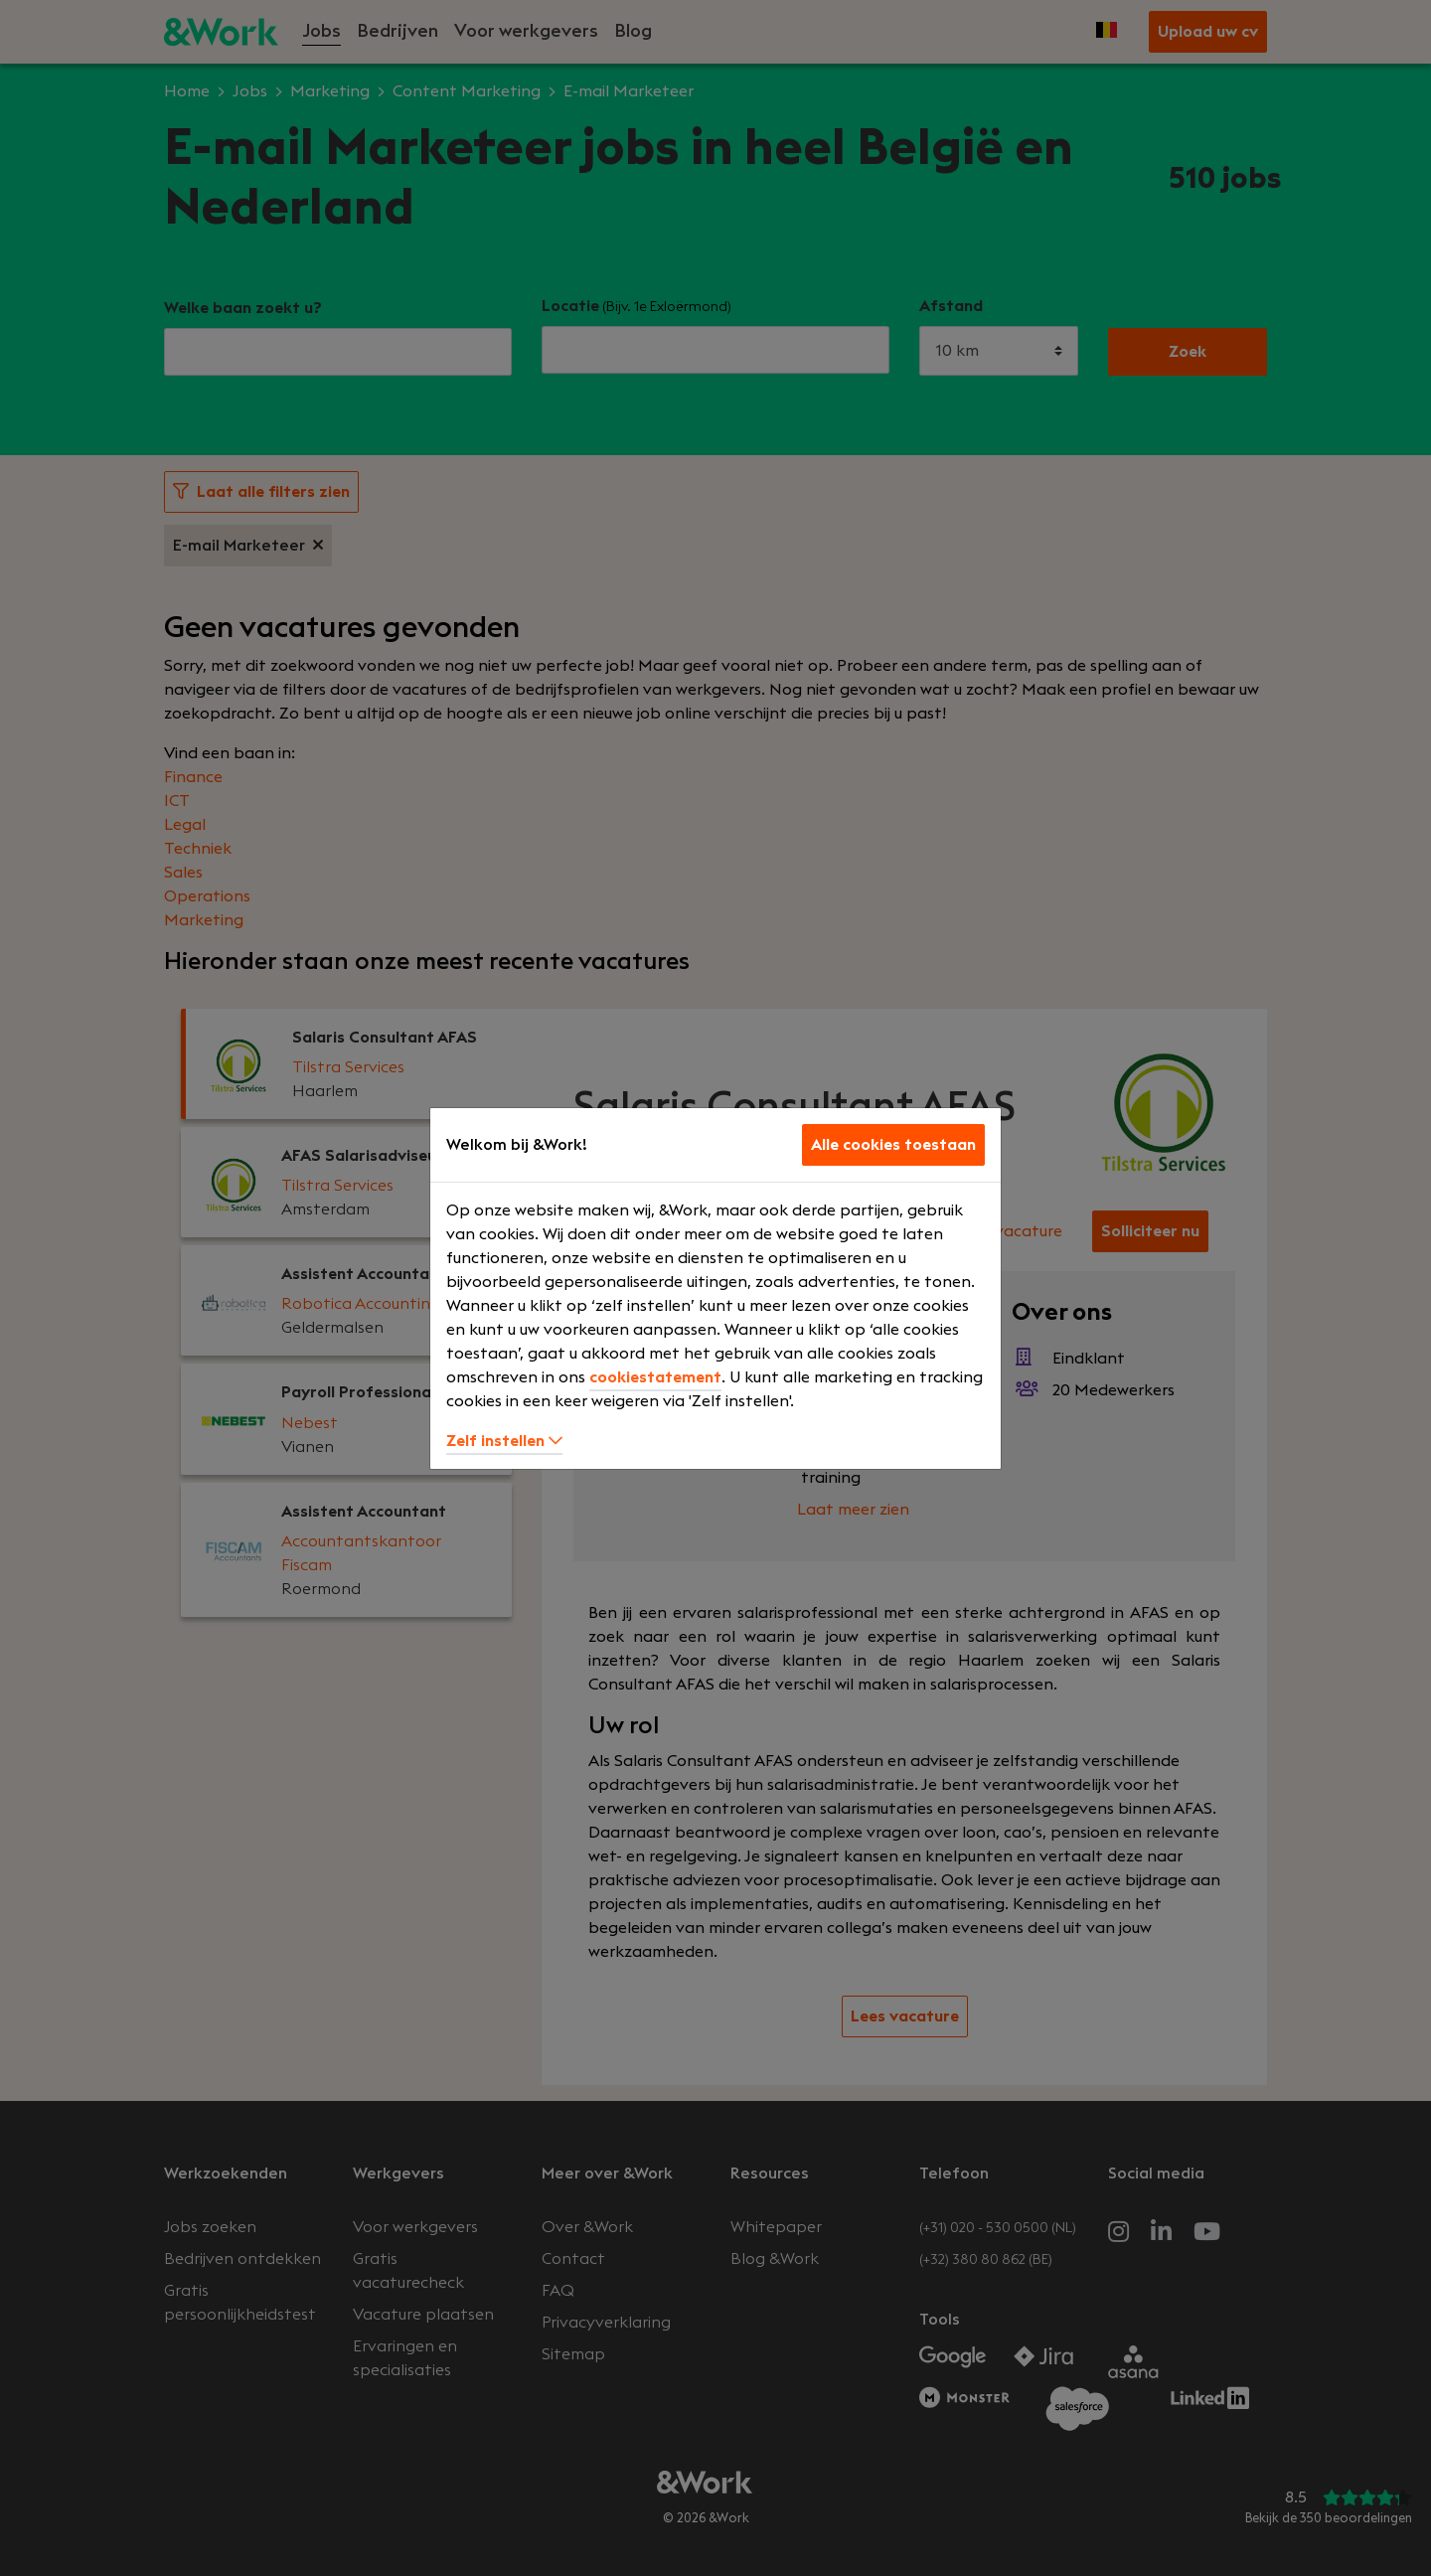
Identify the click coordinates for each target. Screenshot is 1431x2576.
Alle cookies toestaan (893, 1145)
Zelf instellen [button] (504, 1441)
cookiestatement (655, 1377)
